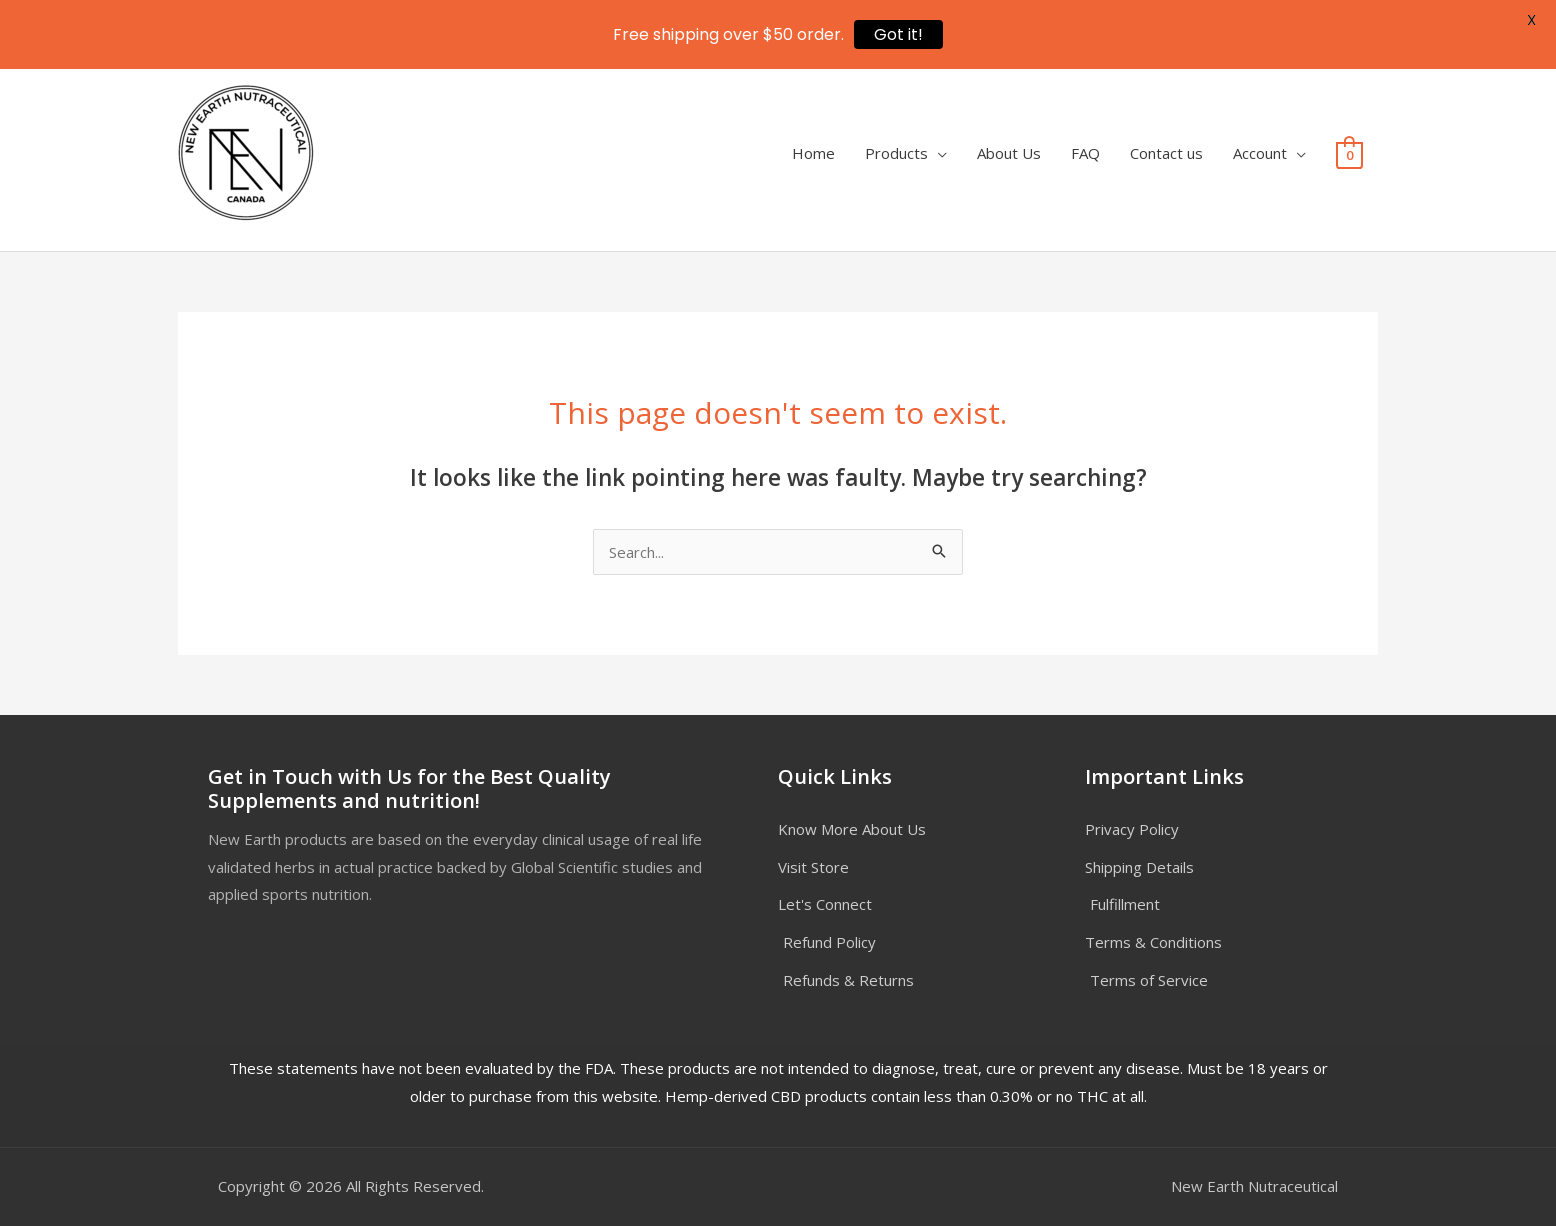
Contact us (1166, 153)
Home (813, 153)
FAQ (1085, 153)
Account (1260, 153)
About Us (1009, 153)
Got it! (898, 34)
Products (896, 153)
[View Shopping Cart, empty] (1349, 154)
